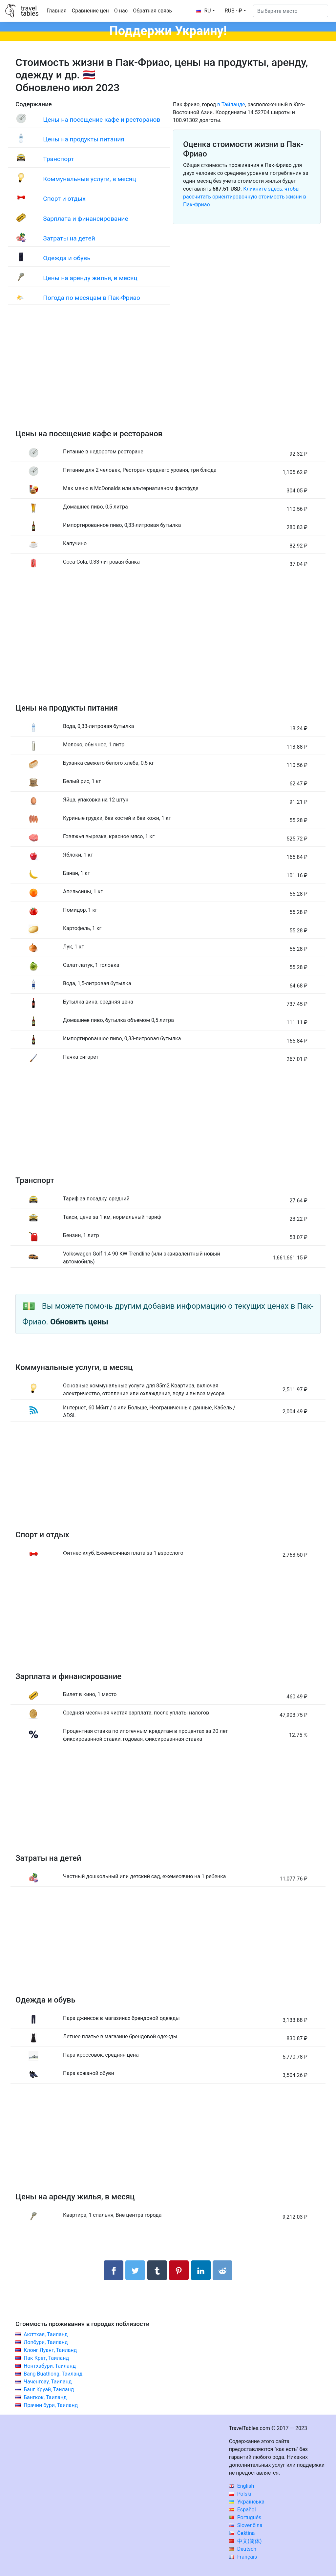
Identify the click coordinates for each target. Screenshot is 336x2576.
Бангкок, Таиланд (45, 2397)
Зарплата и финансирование (85, 218)
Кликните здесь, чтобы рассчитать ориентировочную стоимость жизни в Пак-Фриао (244, 197)
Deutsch (242, 2549)
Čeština (242, 2533)
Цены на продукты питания (83, 139)
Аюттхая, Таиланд (46, 2334)
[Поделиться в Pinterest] (179, 2270)
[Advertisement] (168, 373)
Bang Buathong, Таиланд (53, 2374)
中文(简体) (245, 2541)
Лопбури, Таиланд (46, 2342)
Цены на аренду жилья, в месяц (90, 278)
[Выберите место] (290, 11)
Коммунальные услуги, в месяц (89, 179)
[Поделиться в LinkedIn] (201, 2270)
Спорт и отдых (64, 198)
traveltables (29, 10)
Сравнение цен (90, 11)
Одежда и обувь (66, 258)
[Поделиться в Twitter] (135, 2270)
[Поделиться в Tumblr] (157, 2270)
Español (242, 2509)
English (241, 2486)
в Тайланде (231, 104)
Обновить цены (79, 1321)
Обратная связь (152, 11)
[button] (235, 11)
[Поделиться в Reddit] (222, 2270)
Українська (246, 2502)
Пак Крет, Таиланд (46, 2358)
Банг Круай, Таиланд (49, 2389)
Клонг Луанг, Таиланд (50, 2350)
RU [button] (203, 11)
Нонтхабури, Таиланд (50, 2366)
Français (243, 2557)
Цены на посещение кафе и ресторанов (101, 119)
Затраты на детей (69, 238)
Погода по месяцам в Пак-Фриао (91, 297)
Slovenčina (245, 2525)
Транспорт (58, 159)
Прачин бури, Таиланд (51, 2405)
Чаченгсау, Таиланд (48, 2382)
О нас (121, 11)
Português (245, 2517)
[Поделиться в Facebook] (113, 2270)
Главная (57, 11)
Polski (240, 2494)
